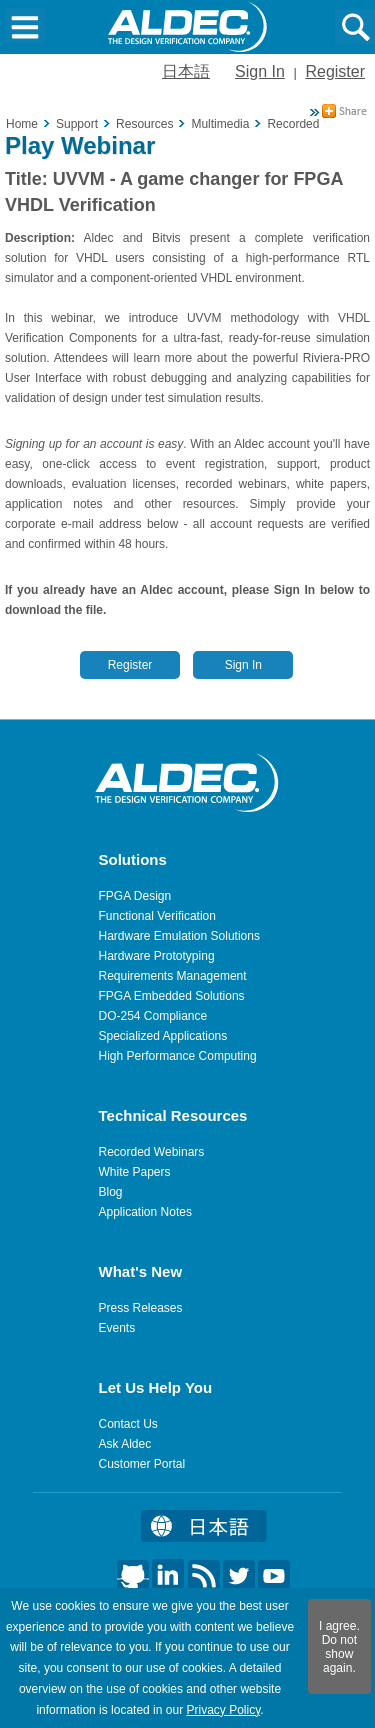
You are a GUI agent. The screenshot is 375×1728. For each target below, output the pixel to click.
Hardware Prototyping (157, 956)
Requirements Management (173, 976)
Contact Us (128, 1424)
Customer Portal (142, 1464)
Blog (111, 1192)
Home (22, 124)
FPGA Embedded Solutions (172, 996)
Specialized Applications (163, 1036)
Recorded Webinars (152, 1152)
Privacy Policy (223, 1710)
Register (335, 71)
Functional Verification (157, 916)
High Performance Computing (178, 1056)
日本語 (186, 71)
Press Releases (141, 1308)
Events (117, 1328)
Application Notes (145, 1212)
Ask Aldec (125, 1444)
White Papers (135, 1172)
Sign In (260, 71)
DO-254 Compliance (153, 1016)
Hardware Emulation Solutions (179, 936)
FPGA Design (135, 896)
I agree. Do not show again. (339, 1647)
